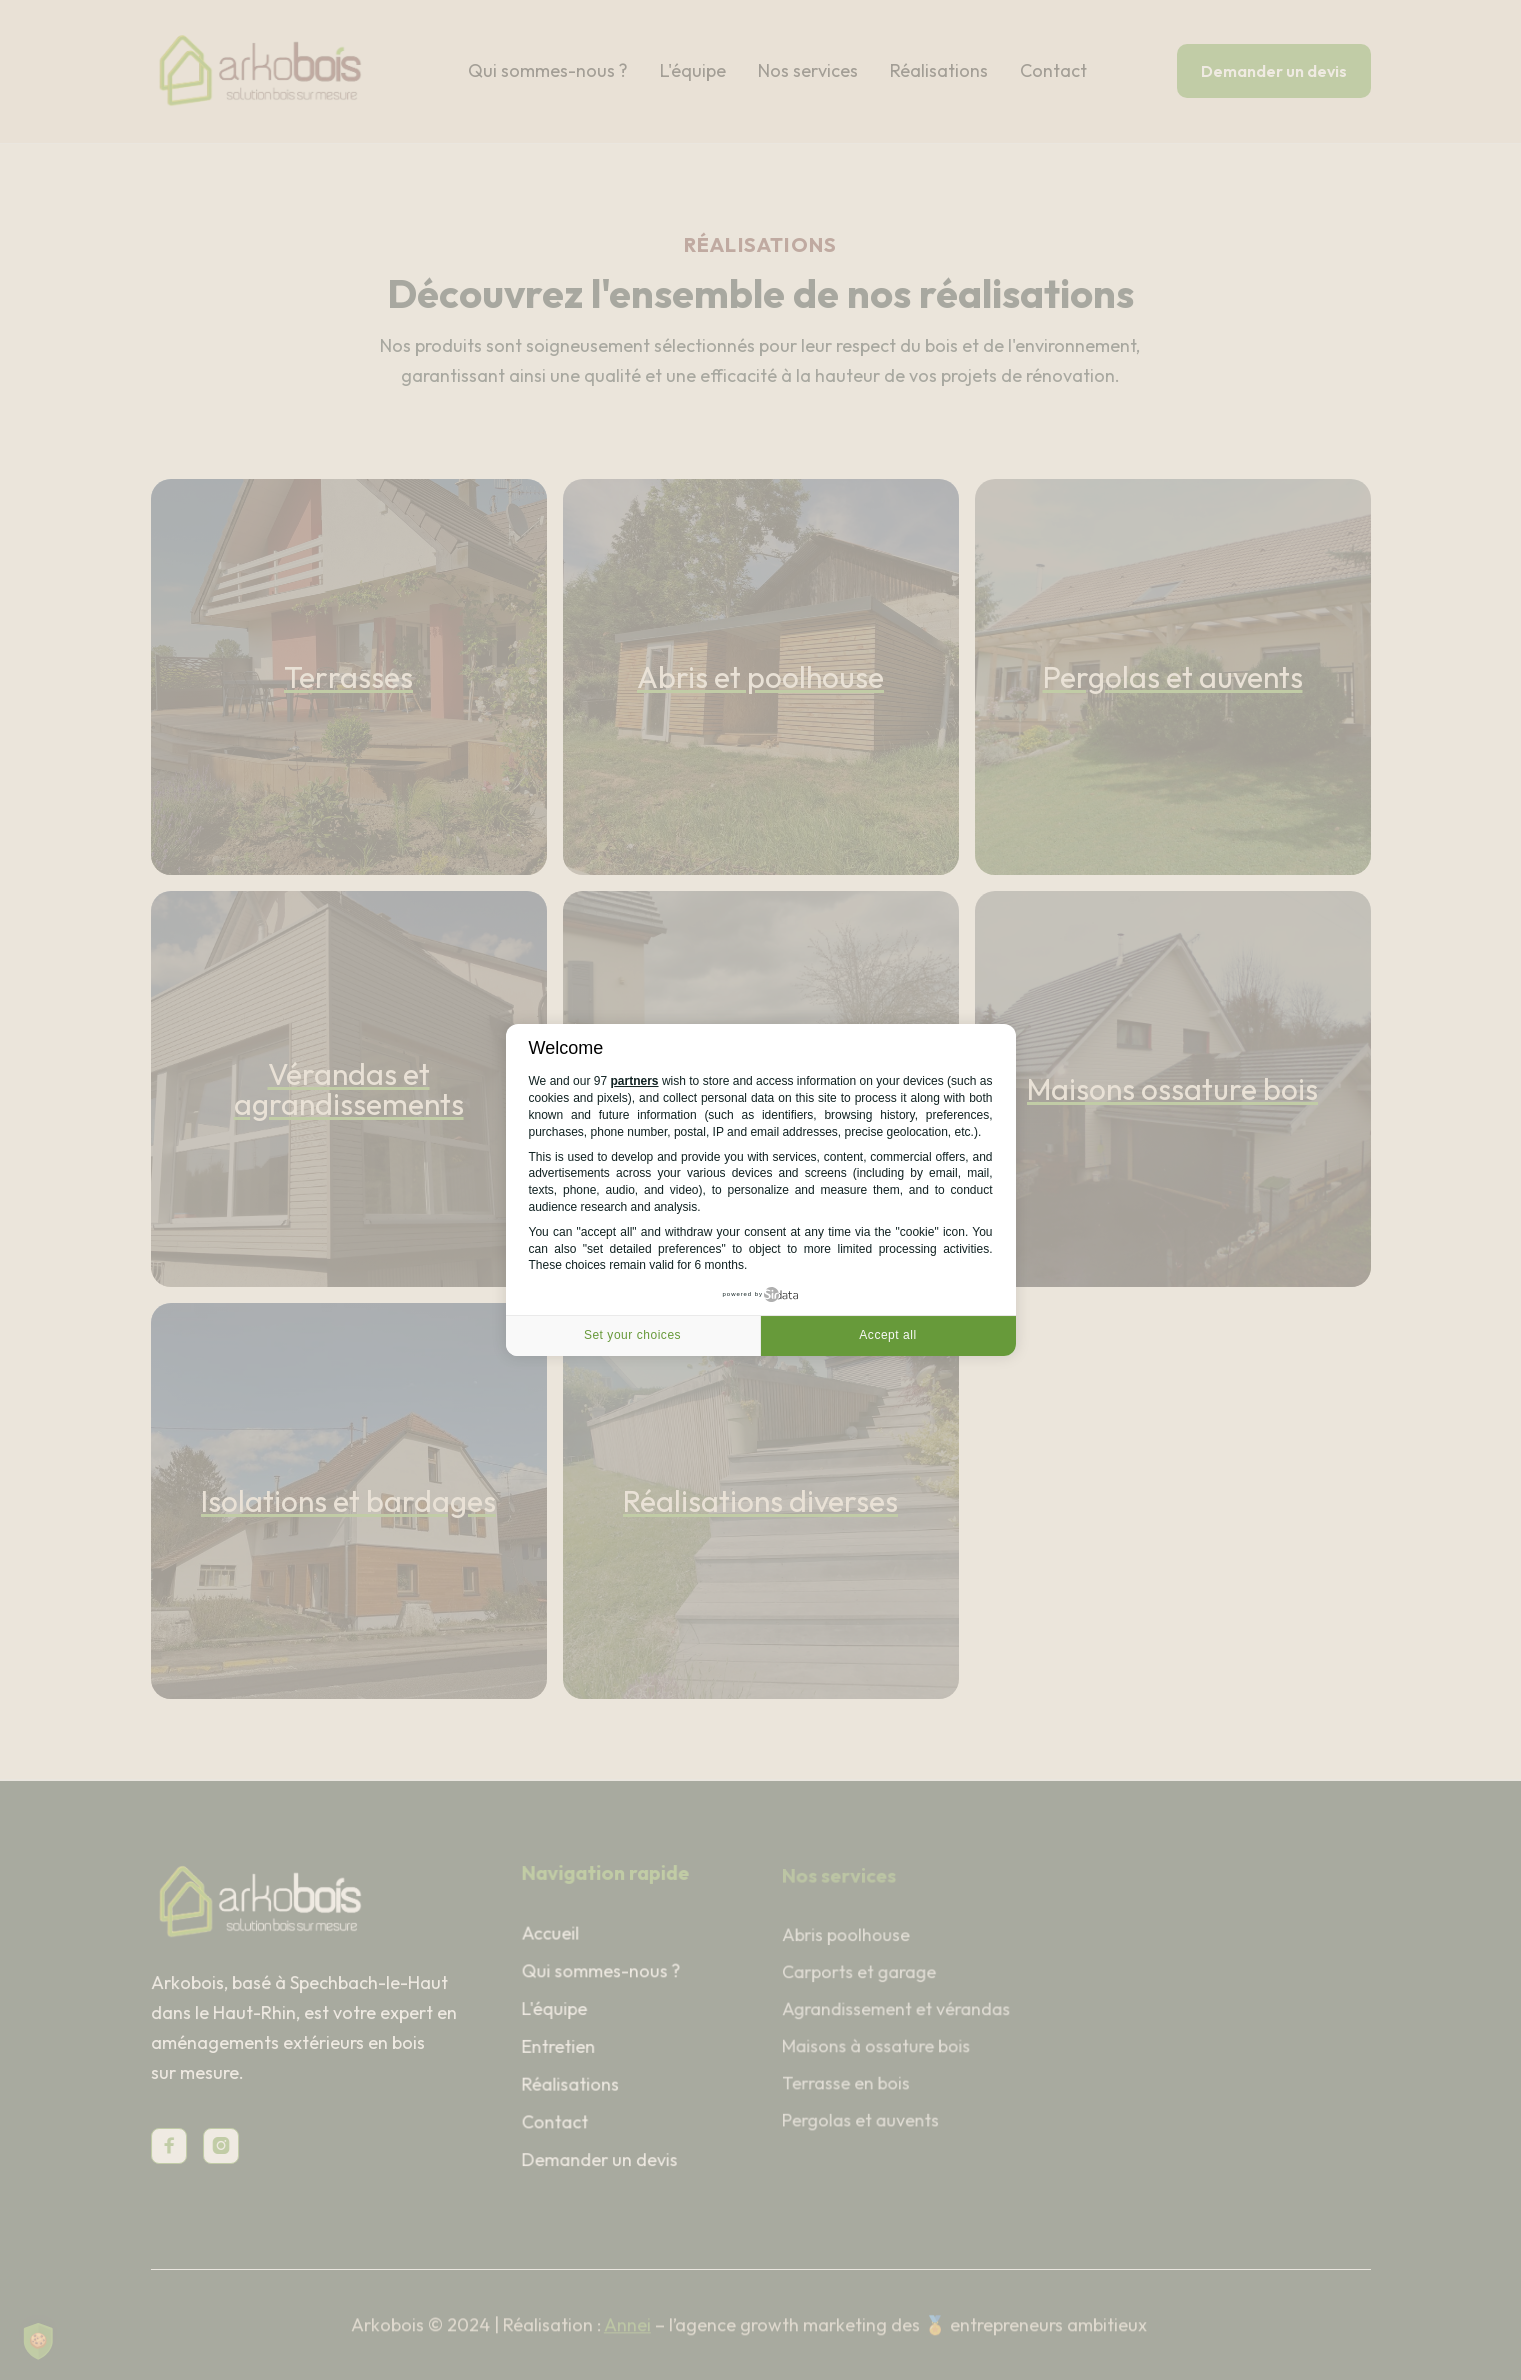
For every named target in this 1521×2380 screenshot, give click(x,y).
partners (635, 1081)
